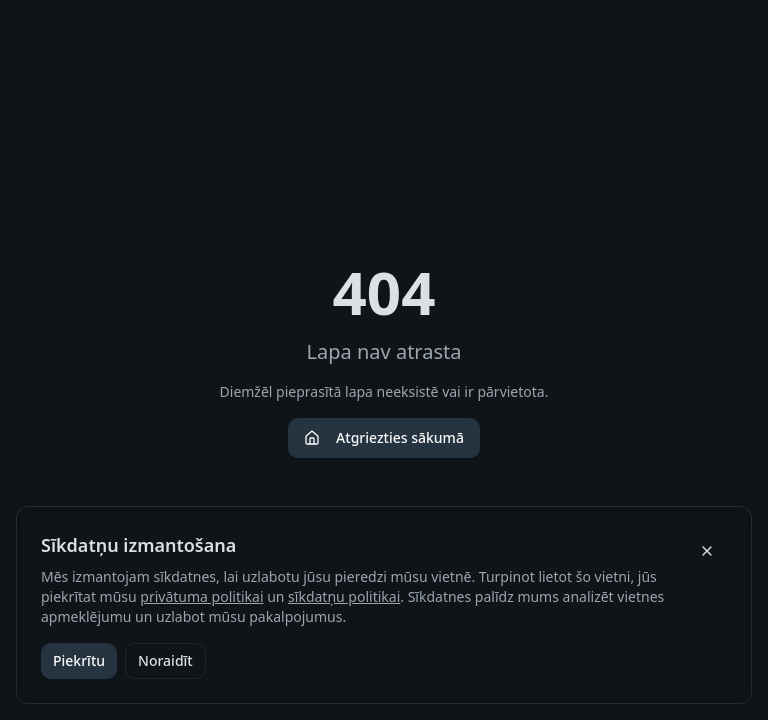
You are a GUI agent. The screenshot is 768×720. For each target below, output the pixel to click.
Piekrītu (79, 660)
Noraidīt (165, 660)
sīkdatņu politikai (344, 596)
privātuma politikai (201, 596)
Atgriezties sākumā (384, 437)
